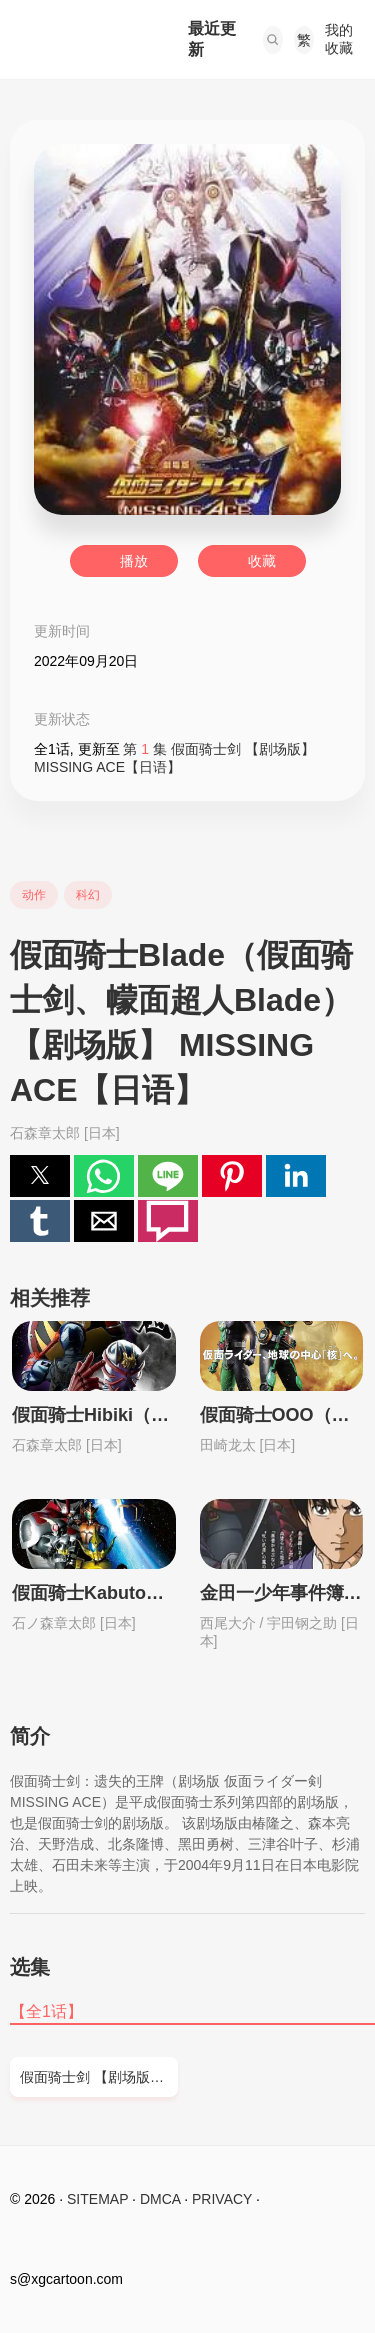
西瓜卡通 (79, 40)
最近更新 (212, 39)
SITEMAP (97, 2199)
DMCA (160, 2199)
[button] (273, 40)
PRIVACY (222, 2199)
